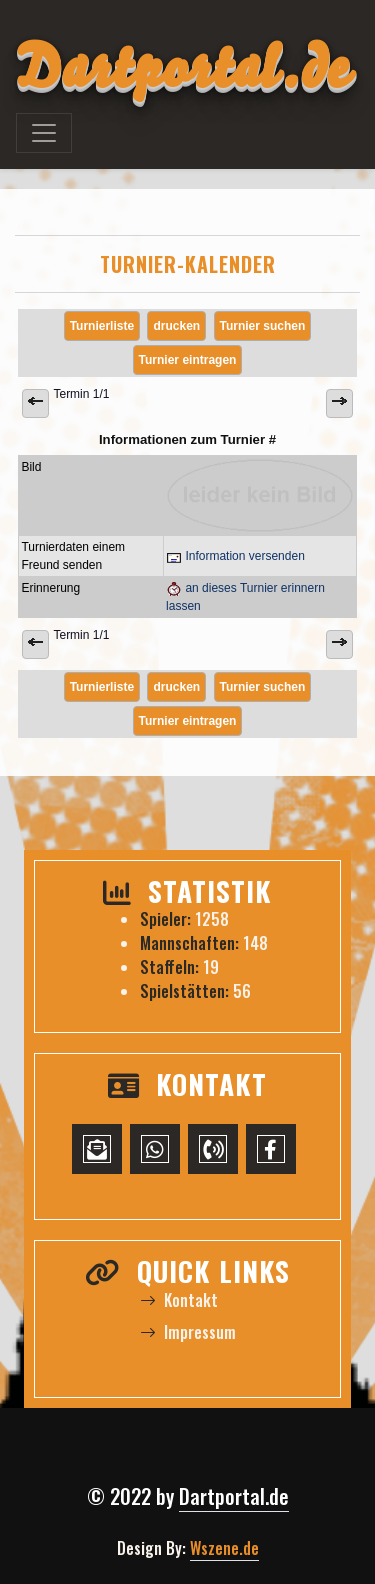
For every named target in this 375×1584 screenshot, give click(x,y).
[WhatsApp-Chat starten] (155, 1149)
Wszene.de (224, 1548)
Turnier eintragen (188, 360)
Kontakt (179, 1300)
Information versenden (235, 556)
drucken (176, 326)
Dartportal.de (234, 1496)
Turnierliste (102, 326)
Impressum (188, 1332)
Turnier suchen (263, 326)
